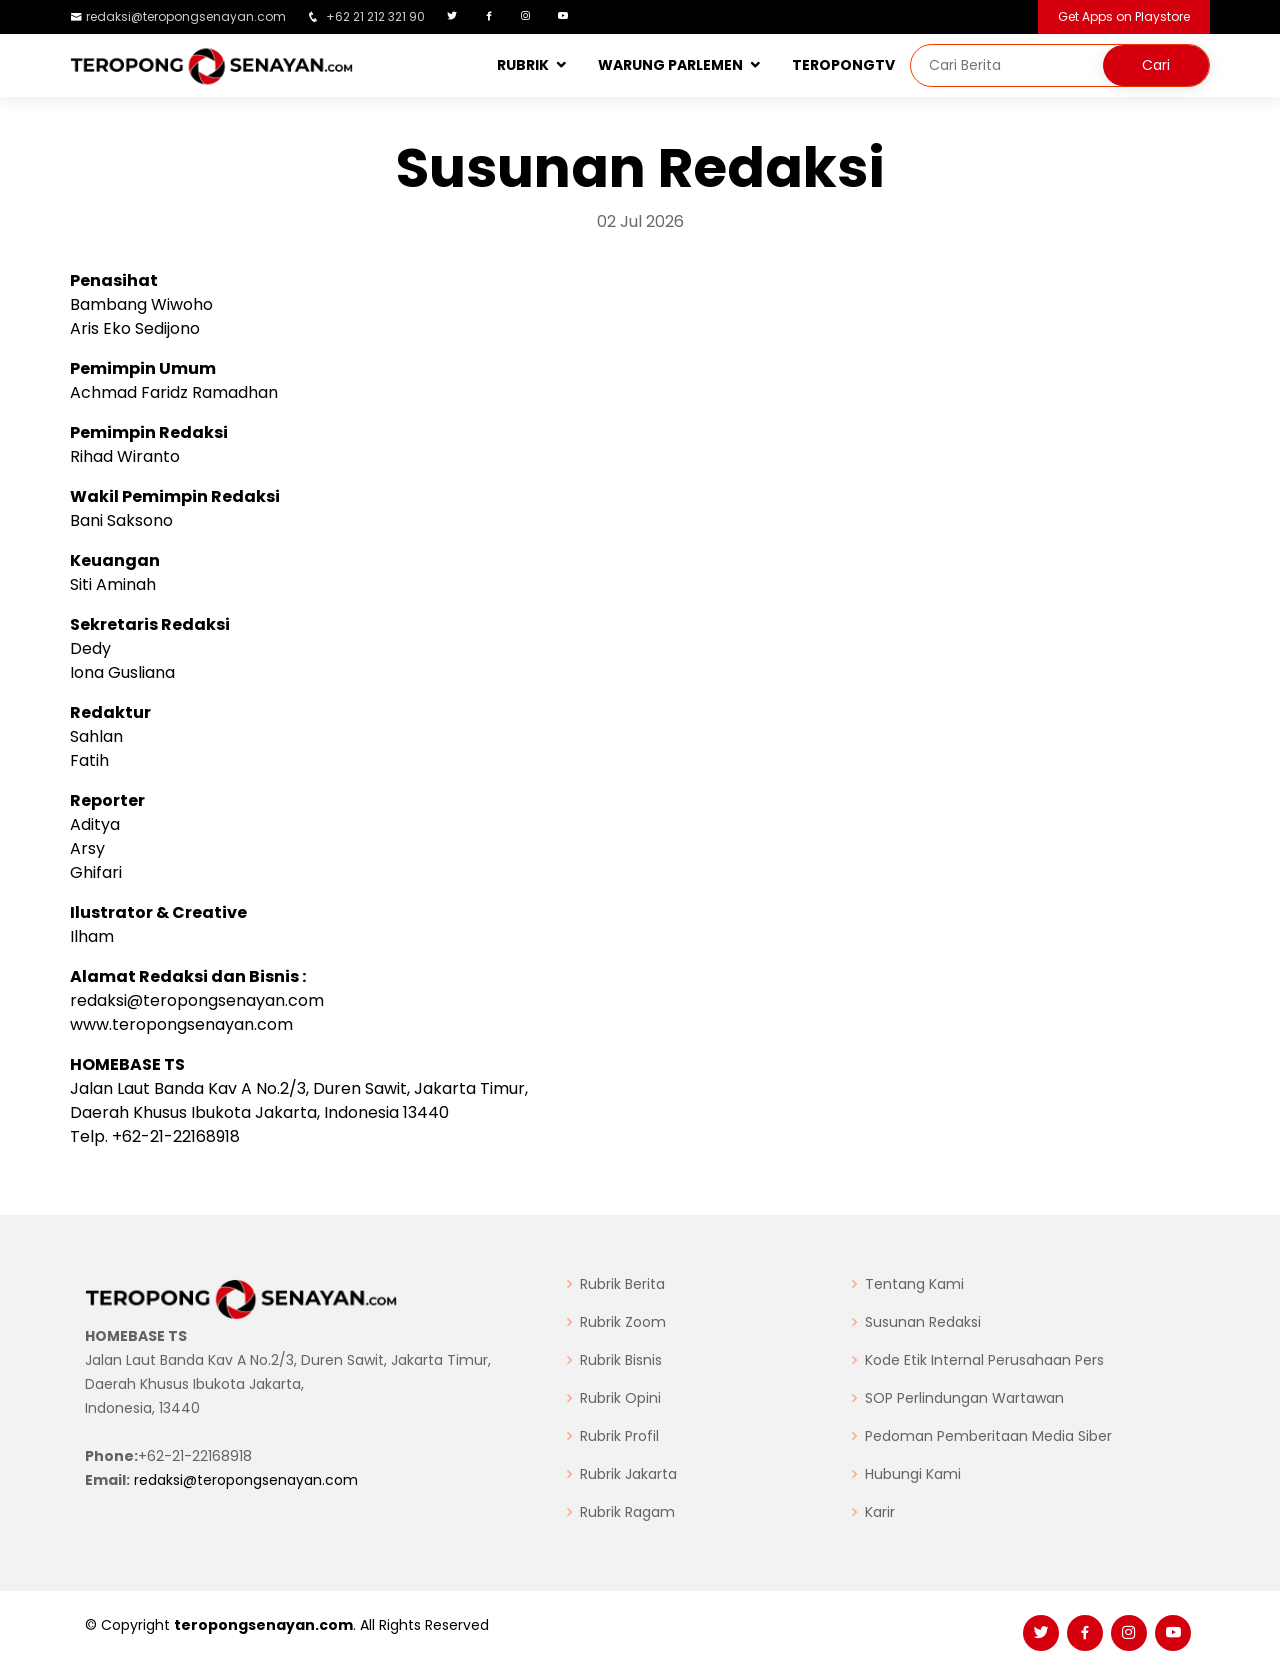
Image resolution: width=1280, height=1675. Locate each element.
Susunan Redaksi (923, 1322)
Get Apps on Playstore (1124, 16)
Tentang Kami (914, 1284)
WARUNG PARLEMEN (670, 65)
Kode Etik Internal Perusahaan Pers (984, 1360)
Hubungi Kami (913, 1474)
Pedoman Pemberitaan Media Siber (988, 1436)
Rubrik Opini (620, 1398)
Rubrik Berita (622, 1284)
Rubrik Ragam (627, 1512)
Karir (880, 1512)
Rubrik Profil (619, 1436)
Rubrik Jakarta (628, 1474)
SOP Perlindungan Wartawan (964, 1398)
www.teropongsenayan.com (181, 1024)
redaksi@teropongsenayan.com (186, 16)
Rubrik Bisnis (621, 1360)
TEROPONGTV (843, 65)
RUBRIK (523, 65)
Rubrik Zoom (623, 1322)
